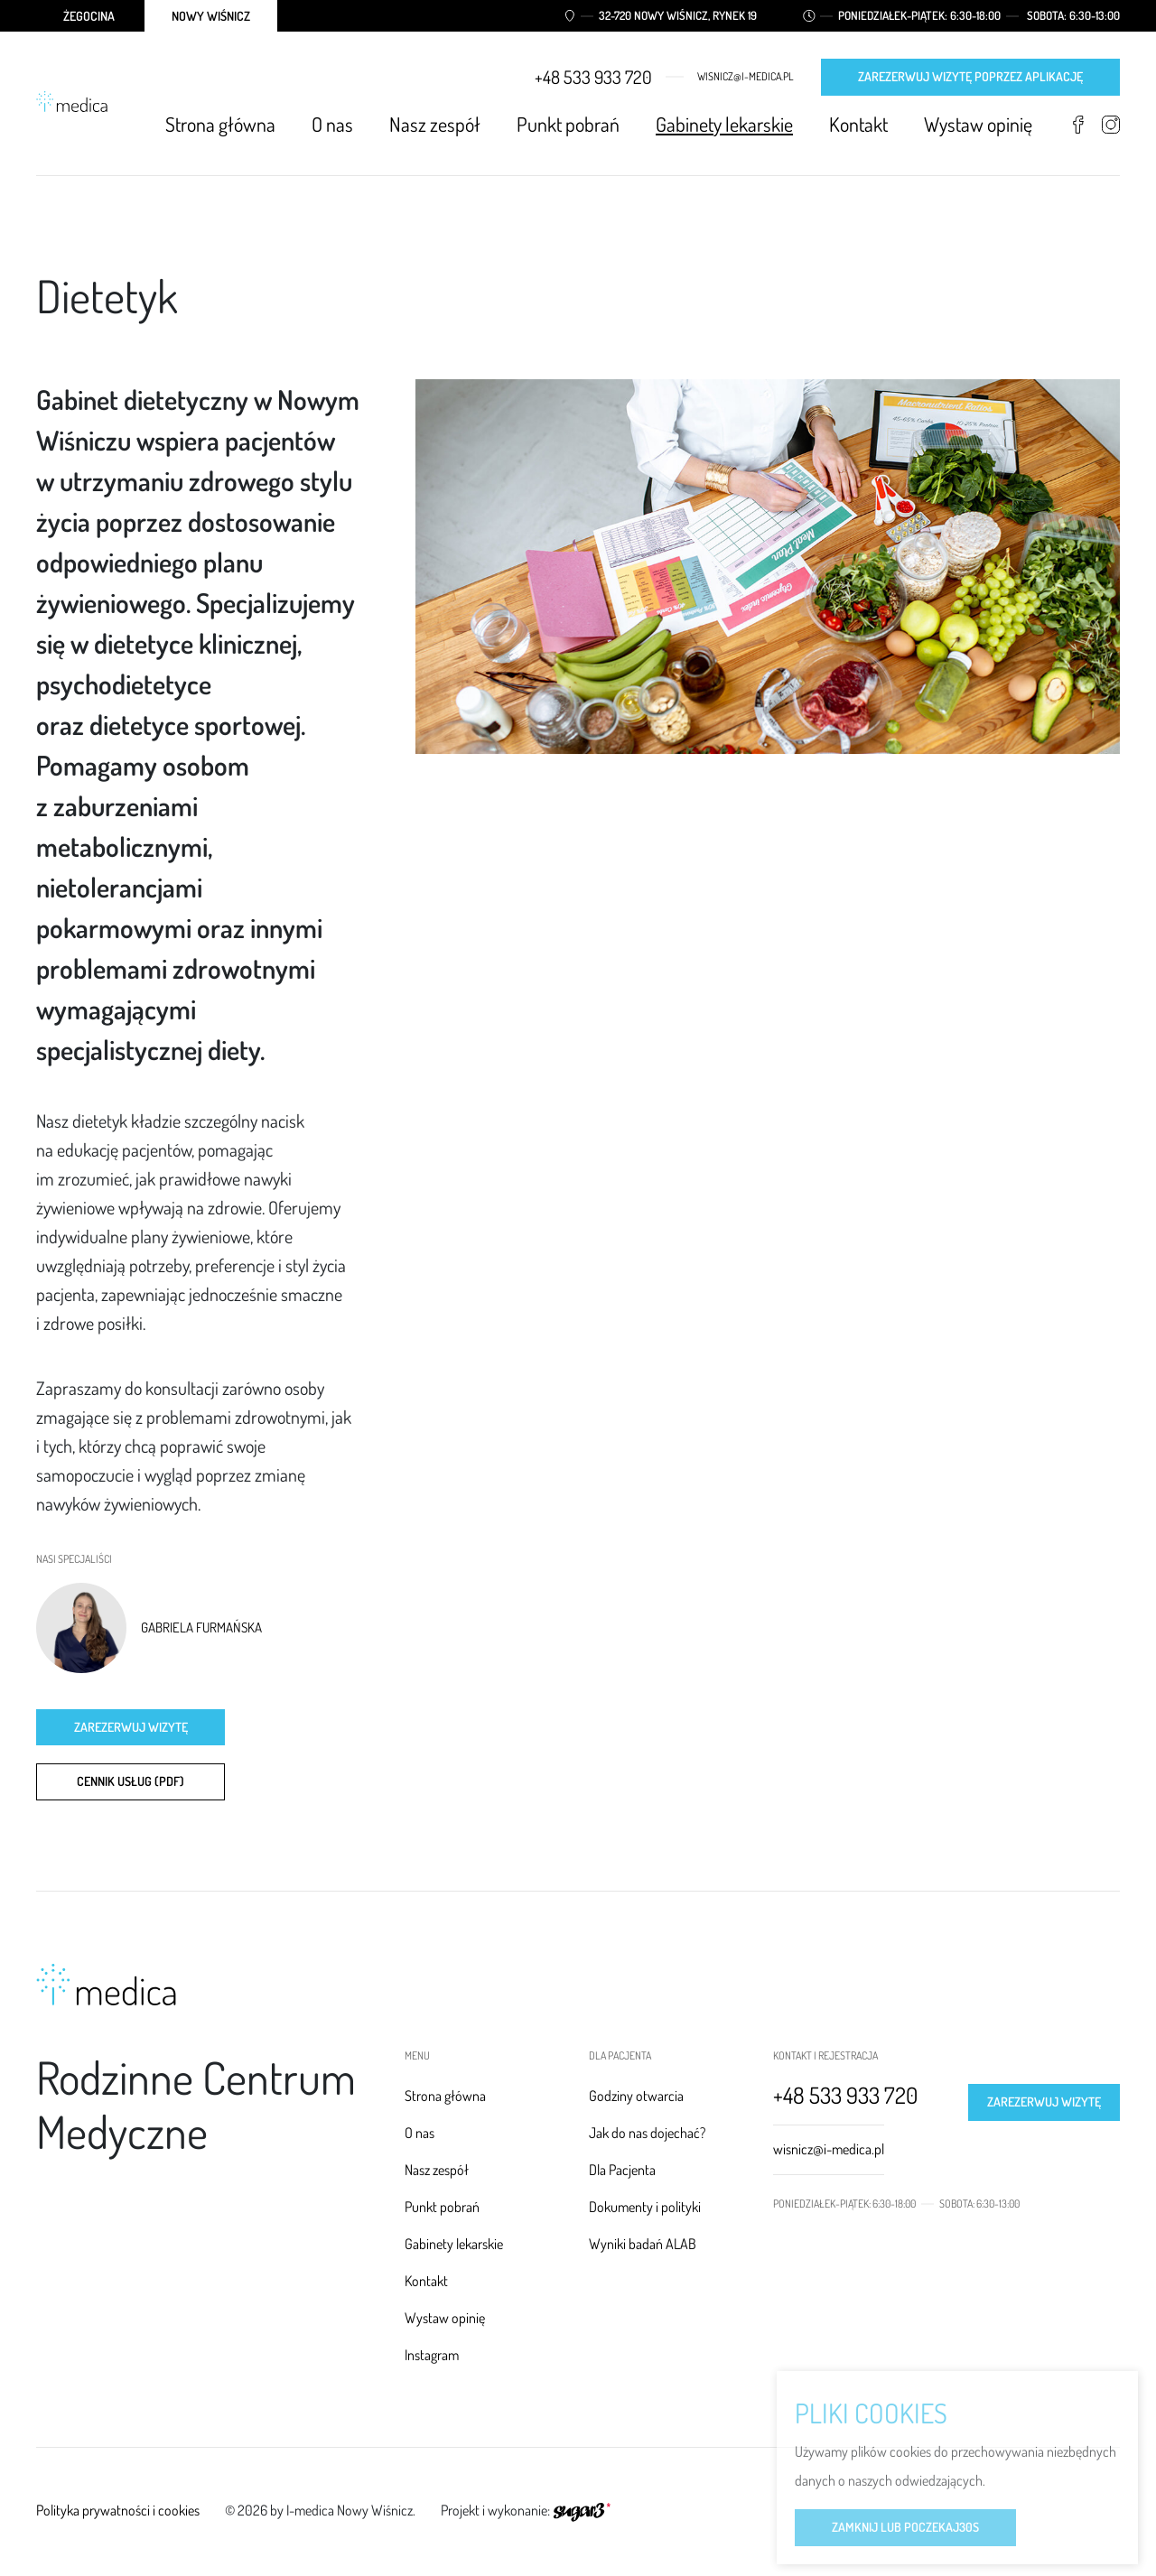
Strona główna (220, 123)
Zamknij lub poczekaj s (905, 2528)
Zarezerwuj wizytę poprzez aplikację (970, 76)
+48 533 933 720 (593, 77)
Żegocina (89, 15)
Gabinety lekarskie (724, 123)
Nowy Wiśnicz (211, 15)
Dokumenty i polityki (645, 2207)
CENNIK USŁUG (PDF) (130, 1781)
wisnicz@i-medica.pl (745, 76)
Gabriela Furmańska (201, 1628)
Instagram (1110, 124)
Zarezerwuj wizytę (131, 1726)
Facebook (1077, 124)
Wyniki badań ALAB (642, 2244)
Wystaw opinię (978, 123)
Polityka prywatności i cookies (118, 2510)
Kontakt (858, 123)
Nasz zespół (434, 123)
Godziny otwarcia (636, 2096)
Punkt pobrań (568, 123)
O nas (332, 123)
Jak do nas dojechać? (647, 2133)
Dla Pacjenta (622, 2170)
